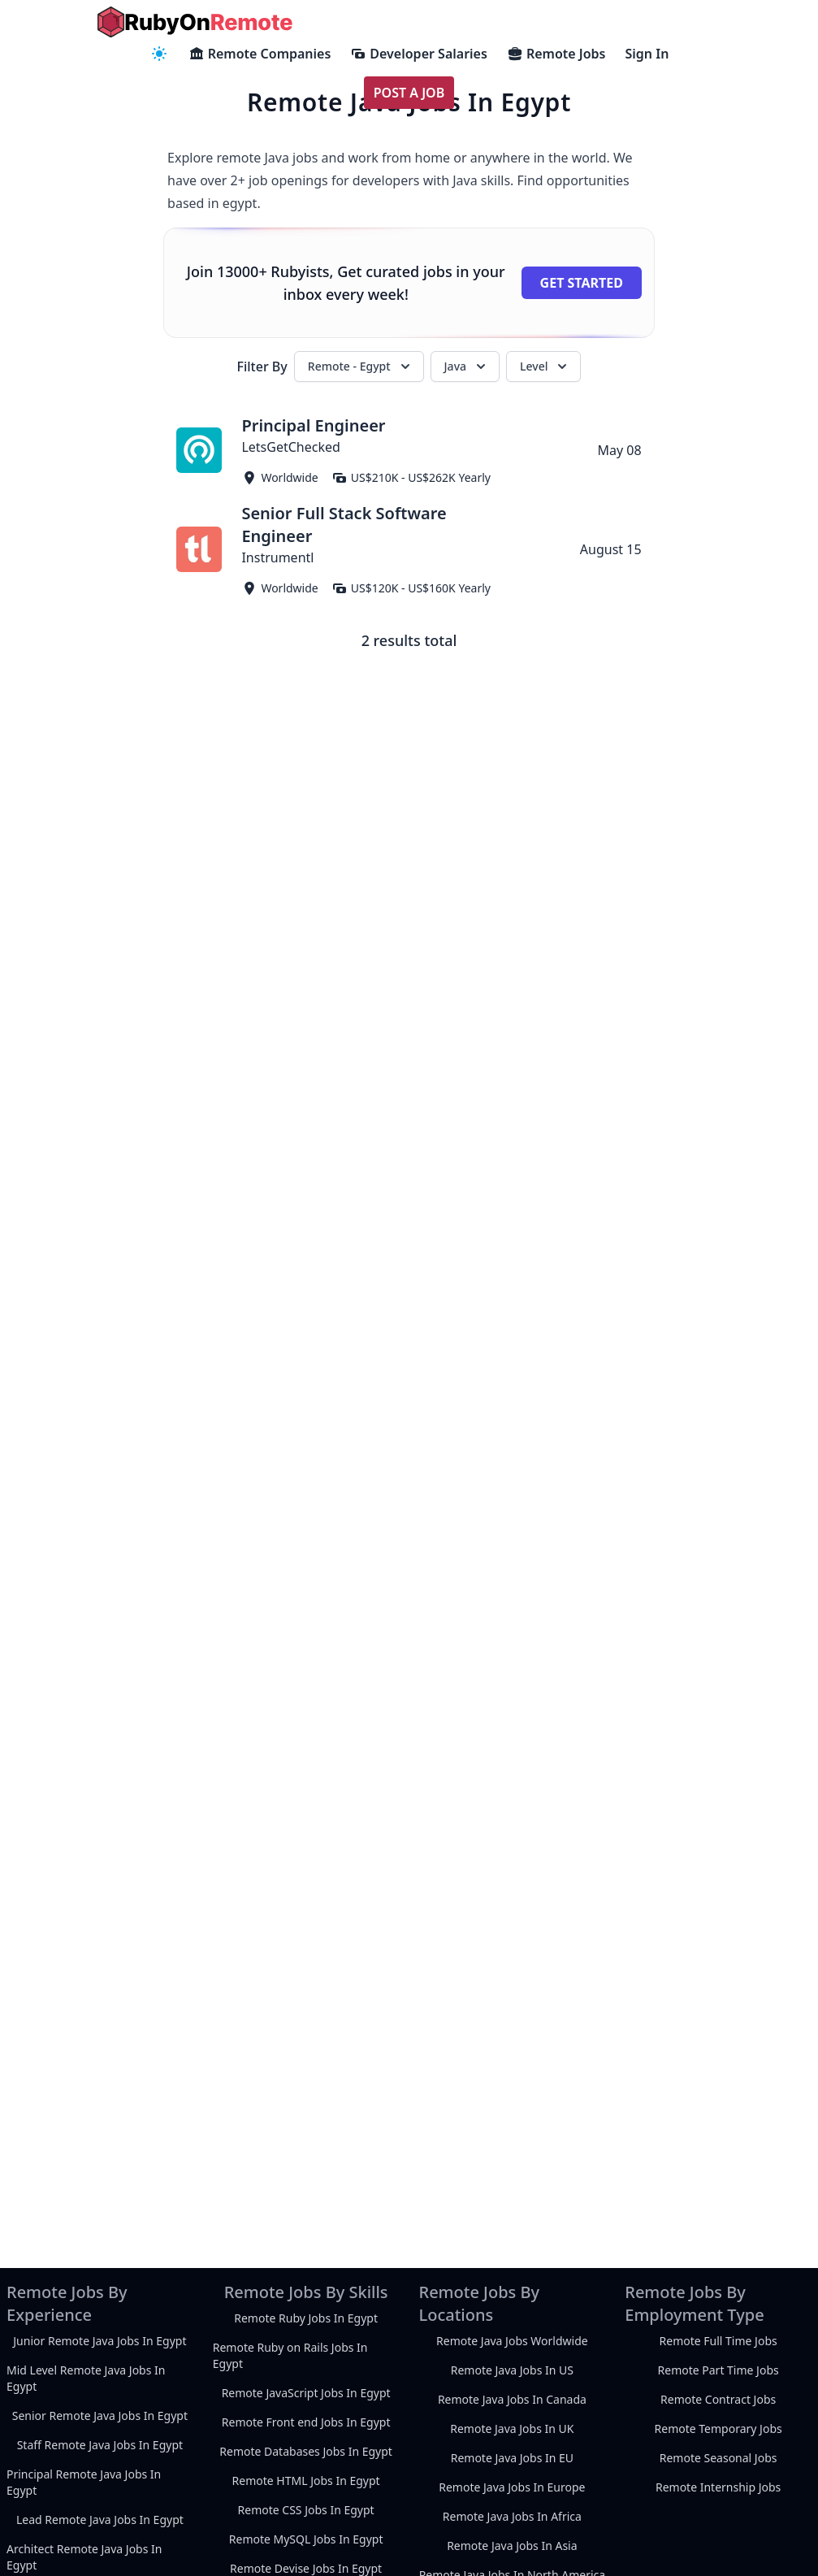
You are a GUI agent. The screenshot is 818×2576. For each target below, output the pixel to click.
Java (466, 366)
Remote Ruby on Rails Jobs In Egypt (290, 2355)
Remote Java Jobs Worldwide (512, 2340)
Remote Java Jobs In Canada (512, 2399)
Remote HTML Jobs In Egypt (306, 2480)
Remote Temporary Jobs (718, 2428)
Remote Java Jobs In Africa (512, 2516)
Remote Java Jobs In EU (512, 2457)
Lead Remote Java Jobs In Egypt (100, 2519)
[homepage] (194, 22)
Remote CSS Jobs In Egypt (306, 2509)
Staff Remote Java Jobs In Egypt (100, 2444)
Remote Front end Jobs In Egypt (306, 2422)
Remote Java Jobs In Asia (512, 2545)
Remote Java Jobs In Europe (512, 2487)
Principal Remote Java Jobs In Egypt (83, 2482)
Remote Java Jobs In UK (511, 2428)
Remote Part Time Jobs (718, 2370)
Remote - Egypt (360, 366)
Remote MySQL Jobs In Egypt (306, 2539)
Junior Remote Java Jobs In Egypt (99, 2340)
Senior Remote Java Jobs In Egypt (100, 2415)
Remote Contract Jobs (718, 2399)
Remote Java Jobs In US (512, 2370)
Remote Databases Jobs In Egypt (305, 2451)
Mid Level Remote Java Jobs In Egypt (85, 2378)
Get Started (581, 283)
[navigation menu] (159, 53)
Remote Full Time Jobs (718, 2340)
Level (545, 366)
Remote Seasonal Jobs (718, 2457)
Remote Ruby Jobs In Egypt (306, 2318)
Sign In (647, 54)
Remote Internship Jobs (718, 2487)
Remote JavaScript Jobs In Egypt (306, 2392)
